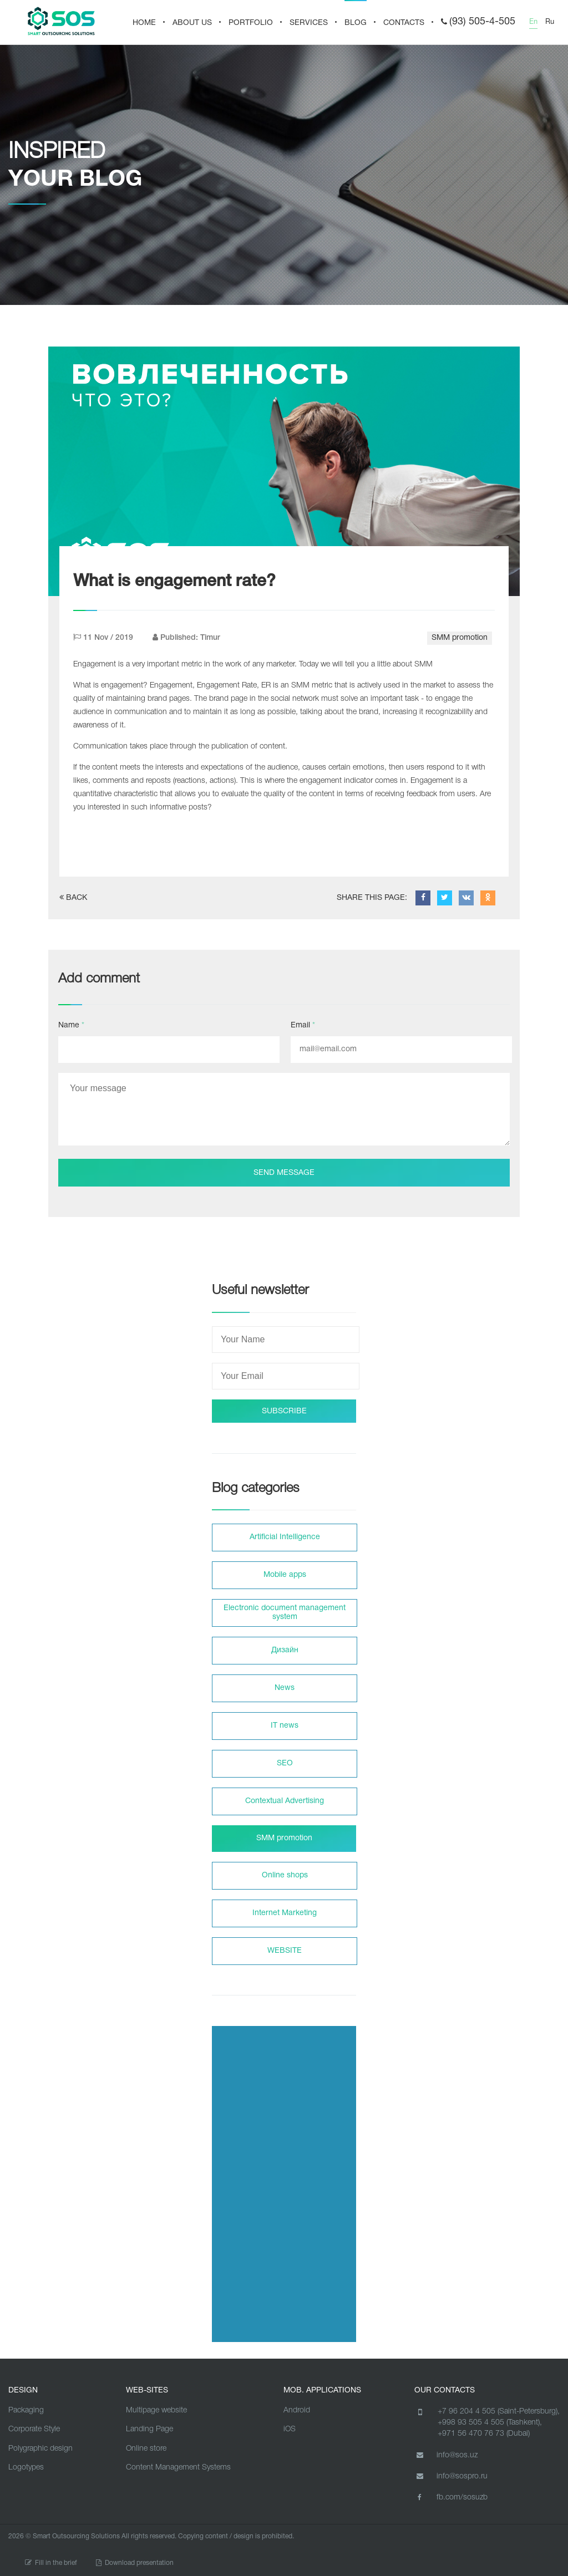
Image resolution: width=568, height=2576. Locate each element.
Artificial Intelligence (285, 1537)
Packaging (26, 2410)
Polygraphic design (40, 2448)
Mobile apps (284, 1575)
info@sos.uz (446, 2455)
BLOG (355, 23)
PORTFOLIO (251, 23)
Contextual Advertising (284, 1801)
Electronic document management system (285, 1613)
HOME (144, 23)
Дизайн (284, 1650)
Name (71, 1025)
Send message (284, 1173)
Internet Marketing (284, 1913)
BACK (73, 897)
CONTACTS (403, 23)
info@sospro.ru (451, 2476)
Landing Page (149, 2429)
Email (303, 1025)
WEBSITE (284, 1950)
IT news (284, 1725)
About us (192, 23)
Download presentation (135, 2563)
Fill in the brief (51, 2563)
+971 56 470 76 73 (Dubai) (484, 2433)
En (533, 22)
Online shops (285, 1875)
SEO (285, 1763)
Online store (146, 2448)
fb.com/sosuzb (451, 2497)
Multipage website (156, 2410)
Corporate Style (34, 2429)
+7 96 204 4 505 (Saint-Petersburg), (499, 2411)
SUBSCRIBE (284, 1411)
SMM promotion (460, 638)
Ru (549, 22)
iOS (289, 2429)
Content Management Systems (178, 2467)
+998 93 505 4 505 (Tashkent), (490, 2422)
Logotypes (26, 2467)
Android (296, 2410)
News (285, 1688)
